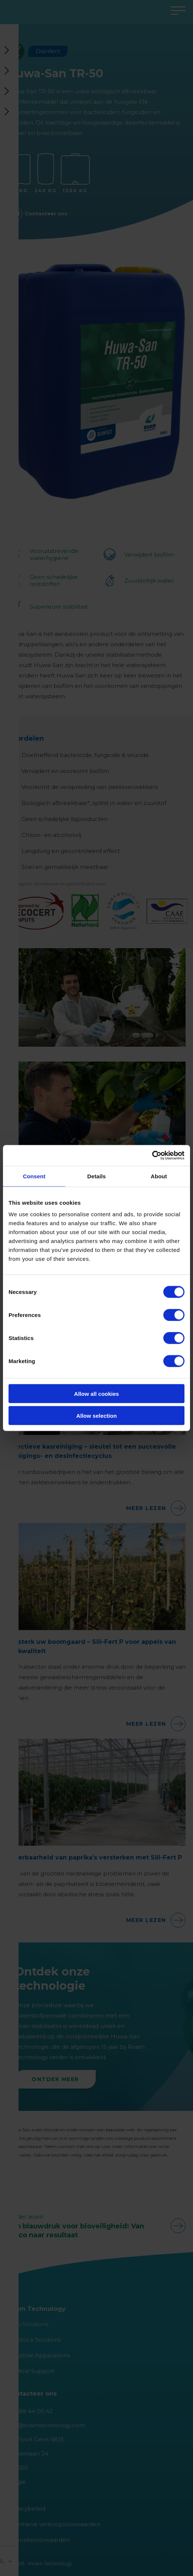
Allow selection (96, 1415)
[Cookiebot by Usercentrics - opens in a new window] (152, 1155)
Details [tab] (96, 1176)
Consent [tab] (34, 1176)
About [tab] (159, 1176)
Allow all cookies (96, 1394)
